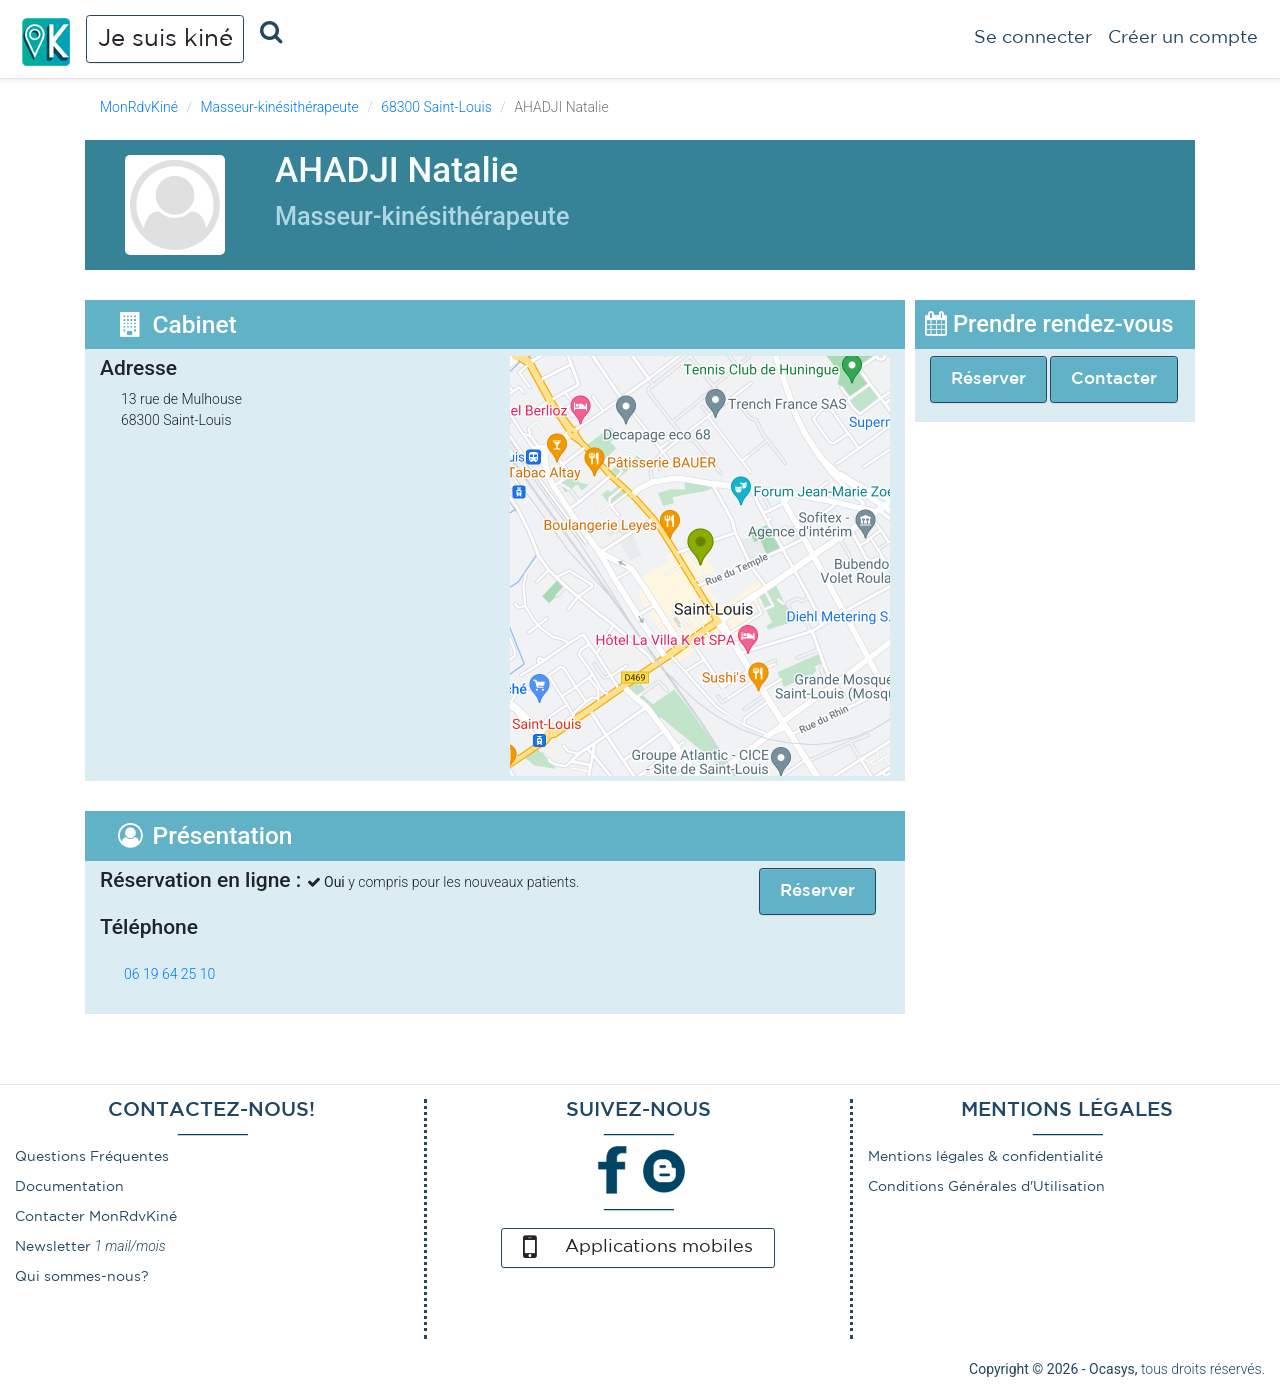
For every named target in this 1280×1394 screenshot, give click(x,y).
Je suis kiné (165, 39)
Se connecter (1033, 38)
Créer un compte (1183, 38)
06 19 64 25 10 (169, 974)
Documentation (69, 1187)
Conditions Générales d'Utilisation (986, 1187)
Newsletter (53, 1247)
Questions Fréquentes (92, 1157)
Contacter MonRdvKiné (96, 1217)
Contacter (1114, 379)
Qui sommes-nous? (82, 1277)
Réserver (988, 379)
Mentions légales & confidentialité (985, 1157)
